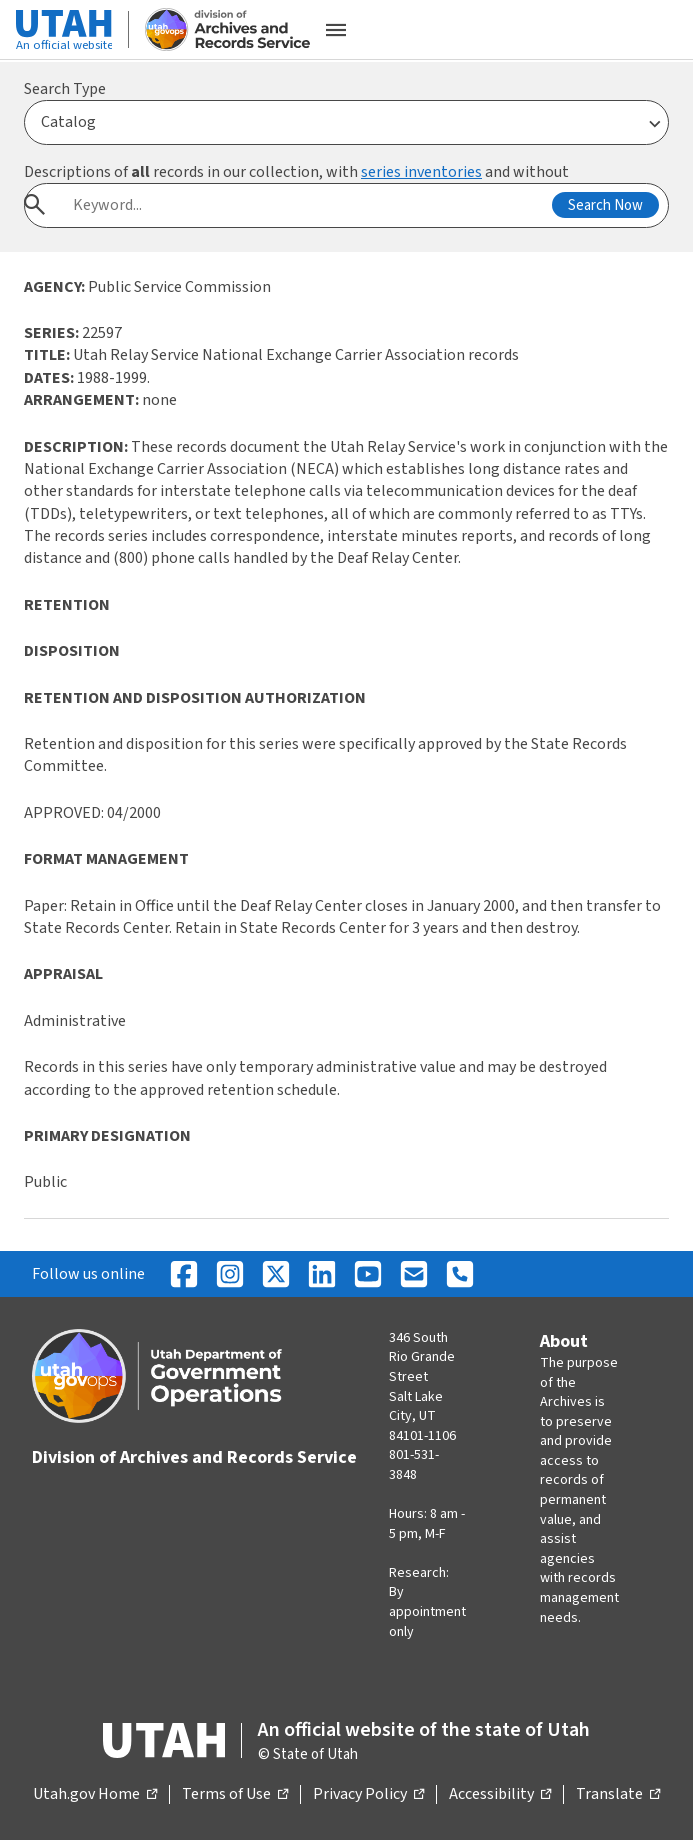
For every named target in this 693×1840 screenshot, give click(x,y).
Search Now (605, 205)
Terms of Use (235, 1795)
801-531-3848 (414, 1465)
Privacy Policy (368, 1795)
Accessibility (500, 1795)
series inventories (421, 172)
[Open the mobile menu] (336, 30)
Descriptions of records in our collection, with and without (296, 172)
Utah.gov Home (95, 1795)
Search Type (65, 89)
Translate (618, 1795)
